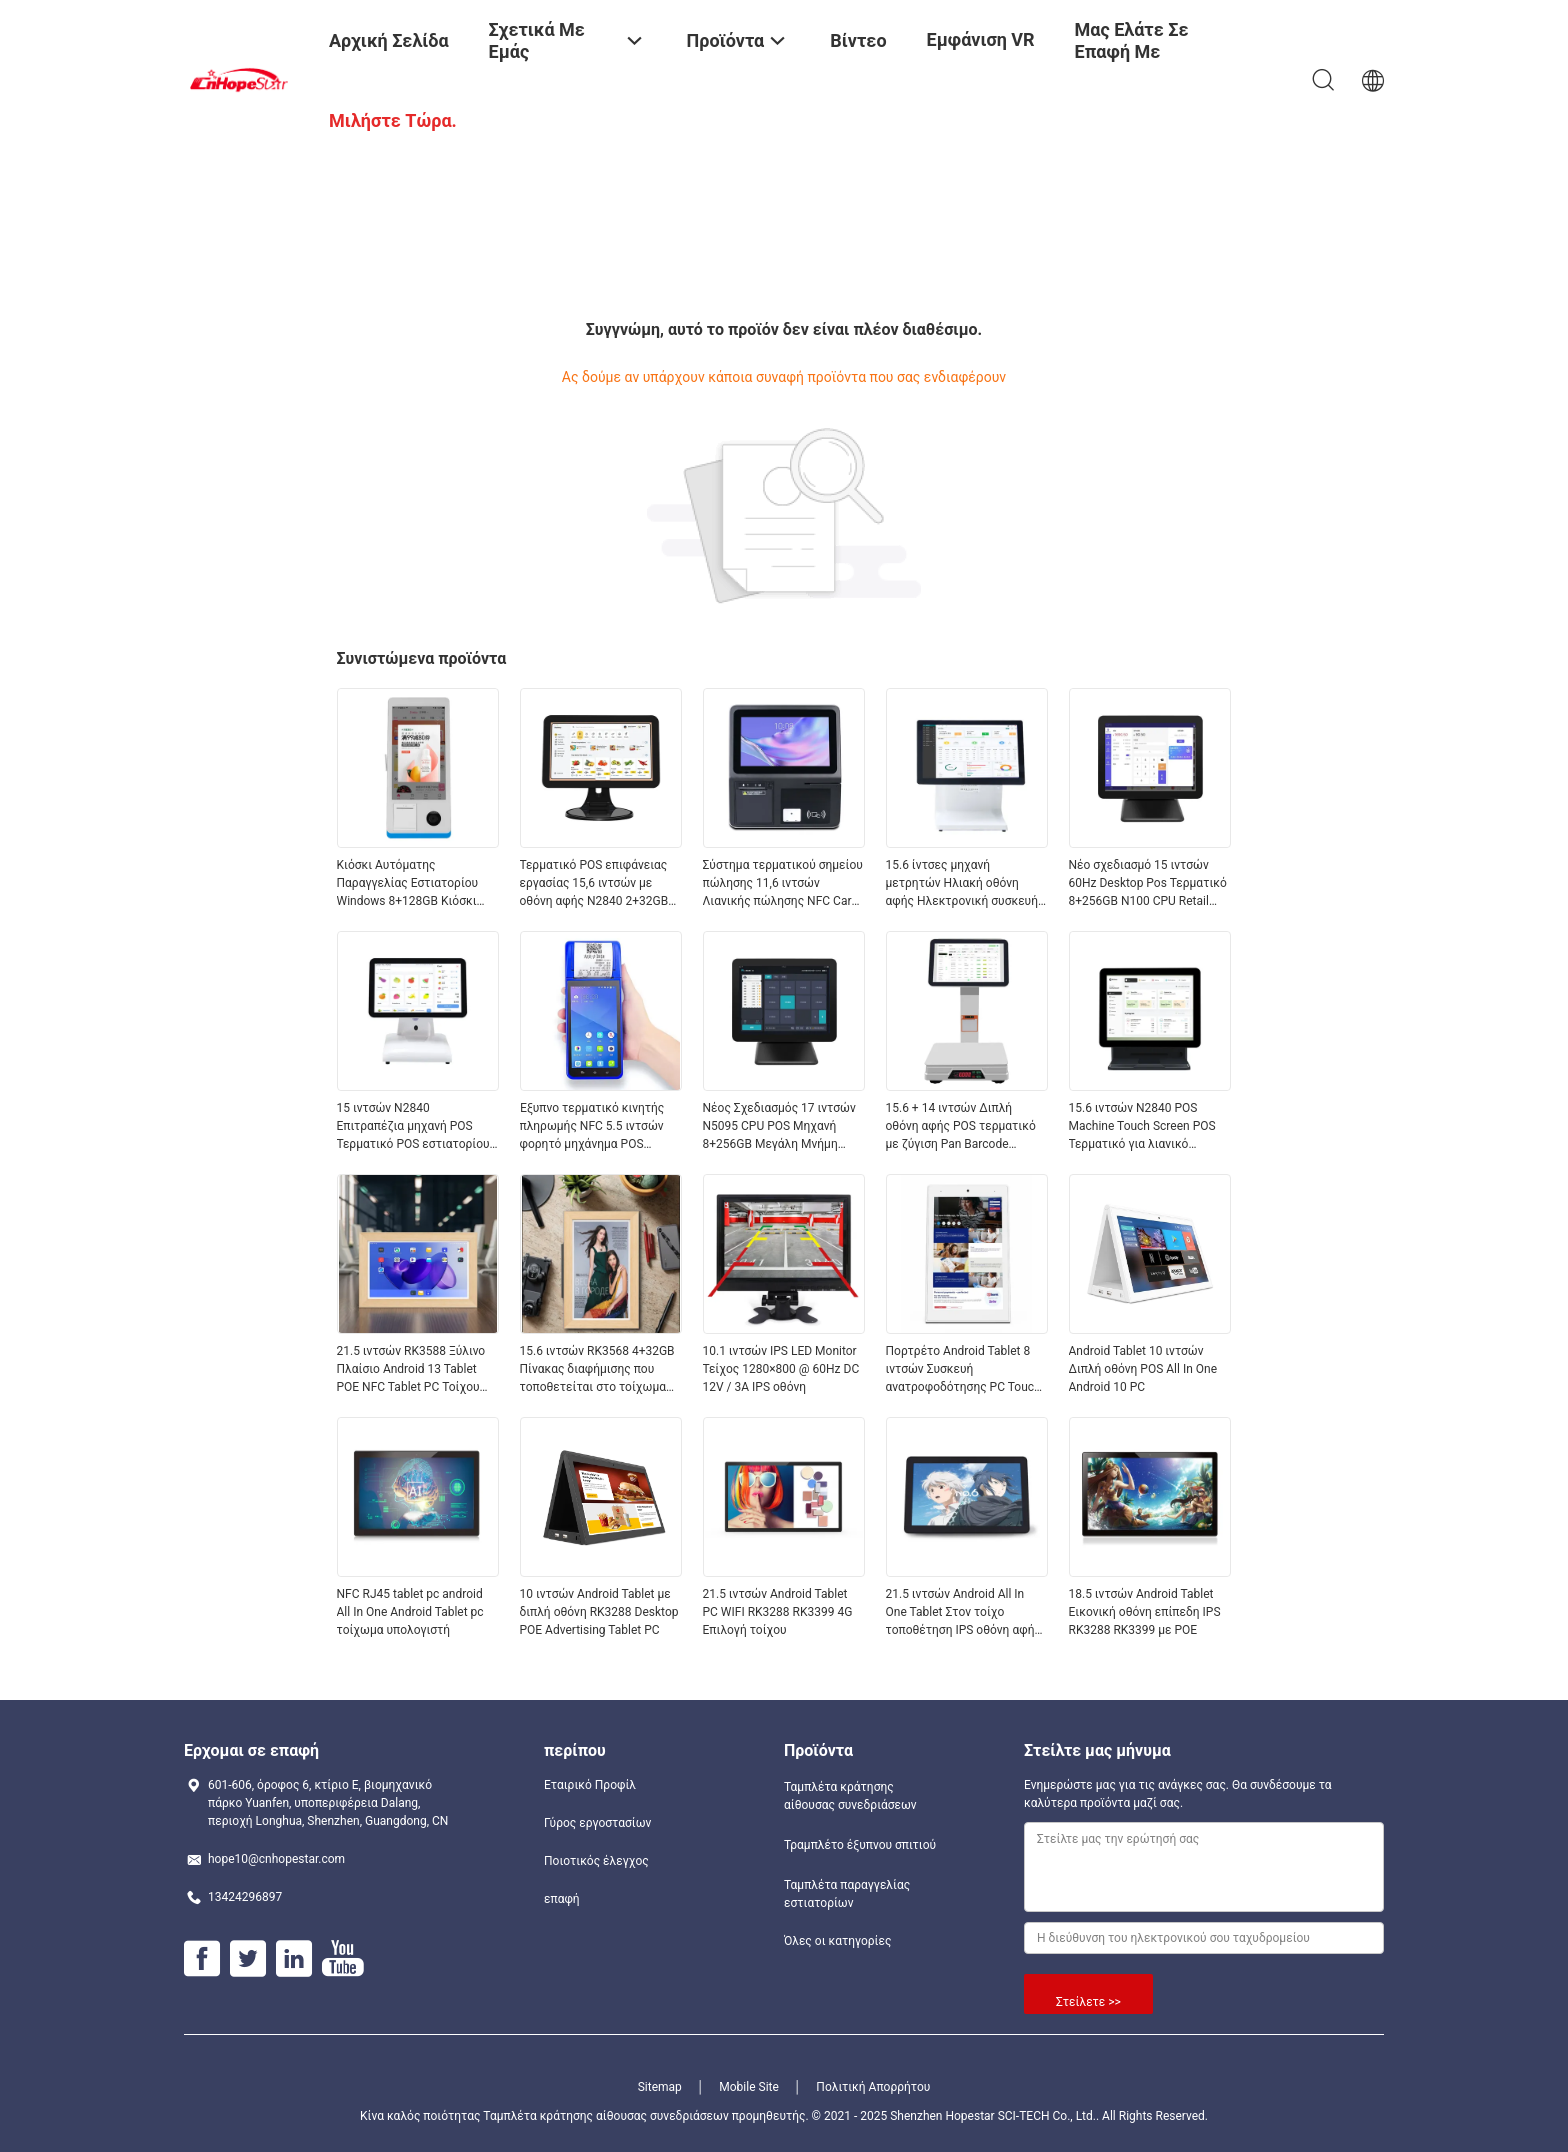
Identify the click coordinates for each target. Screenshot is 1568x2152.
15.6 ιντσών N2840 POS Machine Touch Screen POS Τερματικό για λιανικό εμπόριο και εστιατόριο (1142, 1127)
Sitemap (660, 2087)
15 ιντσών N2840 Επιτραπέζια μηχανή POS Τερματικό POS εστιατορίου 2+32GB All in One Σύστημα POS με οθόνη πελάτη (413, 1127)
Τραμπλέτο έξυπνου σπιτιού (860, 1845)
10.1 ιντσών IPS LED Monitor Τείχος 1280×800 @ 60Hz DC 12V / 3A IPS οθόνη (781, 1369)
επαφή (562, 1899)
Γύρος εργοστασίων (597, 1823)
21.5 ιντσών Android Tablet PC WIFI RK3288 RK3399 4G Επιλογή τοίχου (778, 1612)
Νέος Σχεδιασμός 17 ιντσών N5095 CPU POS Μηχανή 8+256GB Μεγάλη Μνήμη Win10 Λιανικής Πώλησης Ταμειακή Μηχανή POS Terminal (779, 1127)
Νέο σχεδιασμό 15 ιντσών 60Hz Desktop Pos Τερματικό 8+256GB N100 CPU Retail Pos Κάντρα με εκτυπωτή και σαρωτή (1148, 884)
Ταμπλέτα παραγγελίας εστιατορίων (847, 1894)
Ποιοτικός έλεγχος (596, 1861)
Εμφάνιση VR (981, 39)
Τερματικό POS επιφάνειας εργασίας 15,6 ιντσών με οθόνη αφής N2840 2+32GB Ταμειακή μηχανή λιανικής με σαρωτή (599, 884)
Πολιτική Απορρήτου (873, 2087)
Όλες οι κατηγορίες (837, 1941)
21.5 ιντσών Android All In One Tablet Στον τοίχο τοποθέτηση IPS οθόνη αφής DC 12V (963, 1613)
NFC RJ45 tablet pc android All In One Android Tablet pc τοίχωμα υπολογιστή (410, 1612)
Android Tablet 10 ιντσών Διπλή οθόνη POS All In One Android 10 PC (1143, 1369)
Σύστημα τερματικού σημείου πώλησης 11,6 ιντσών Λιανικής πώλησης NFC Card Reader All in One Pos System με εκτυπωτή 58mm (783, 884)
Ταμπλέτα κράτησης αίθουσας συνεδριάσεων (850, 1796)
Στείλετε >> (1088, 2002)
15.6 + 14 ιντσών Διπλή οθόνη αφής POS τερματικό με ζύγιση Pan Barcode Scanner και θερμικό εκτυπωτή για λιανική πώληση (961, 1127)
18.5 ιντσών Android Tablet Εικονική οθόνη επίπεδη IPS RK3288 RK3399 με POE (1145, 1612)
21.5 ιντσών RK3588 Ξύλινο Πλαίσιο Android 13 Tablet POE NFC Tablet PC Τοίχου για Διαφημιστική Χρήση (411, 1370)
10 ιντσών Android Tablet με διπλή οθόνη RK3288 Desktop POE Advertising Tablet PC (599, 1612)
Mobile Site (749, 2087)
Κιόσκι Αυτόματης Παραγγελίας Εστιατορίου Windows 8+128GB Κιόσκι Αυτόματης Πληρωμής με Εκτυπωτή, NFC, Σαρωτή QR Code (413, 884)
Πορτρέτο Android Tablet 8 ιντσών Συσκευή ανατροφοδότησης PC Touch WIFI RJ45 (963, 1370)
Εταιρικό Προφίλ (590, 1785)
